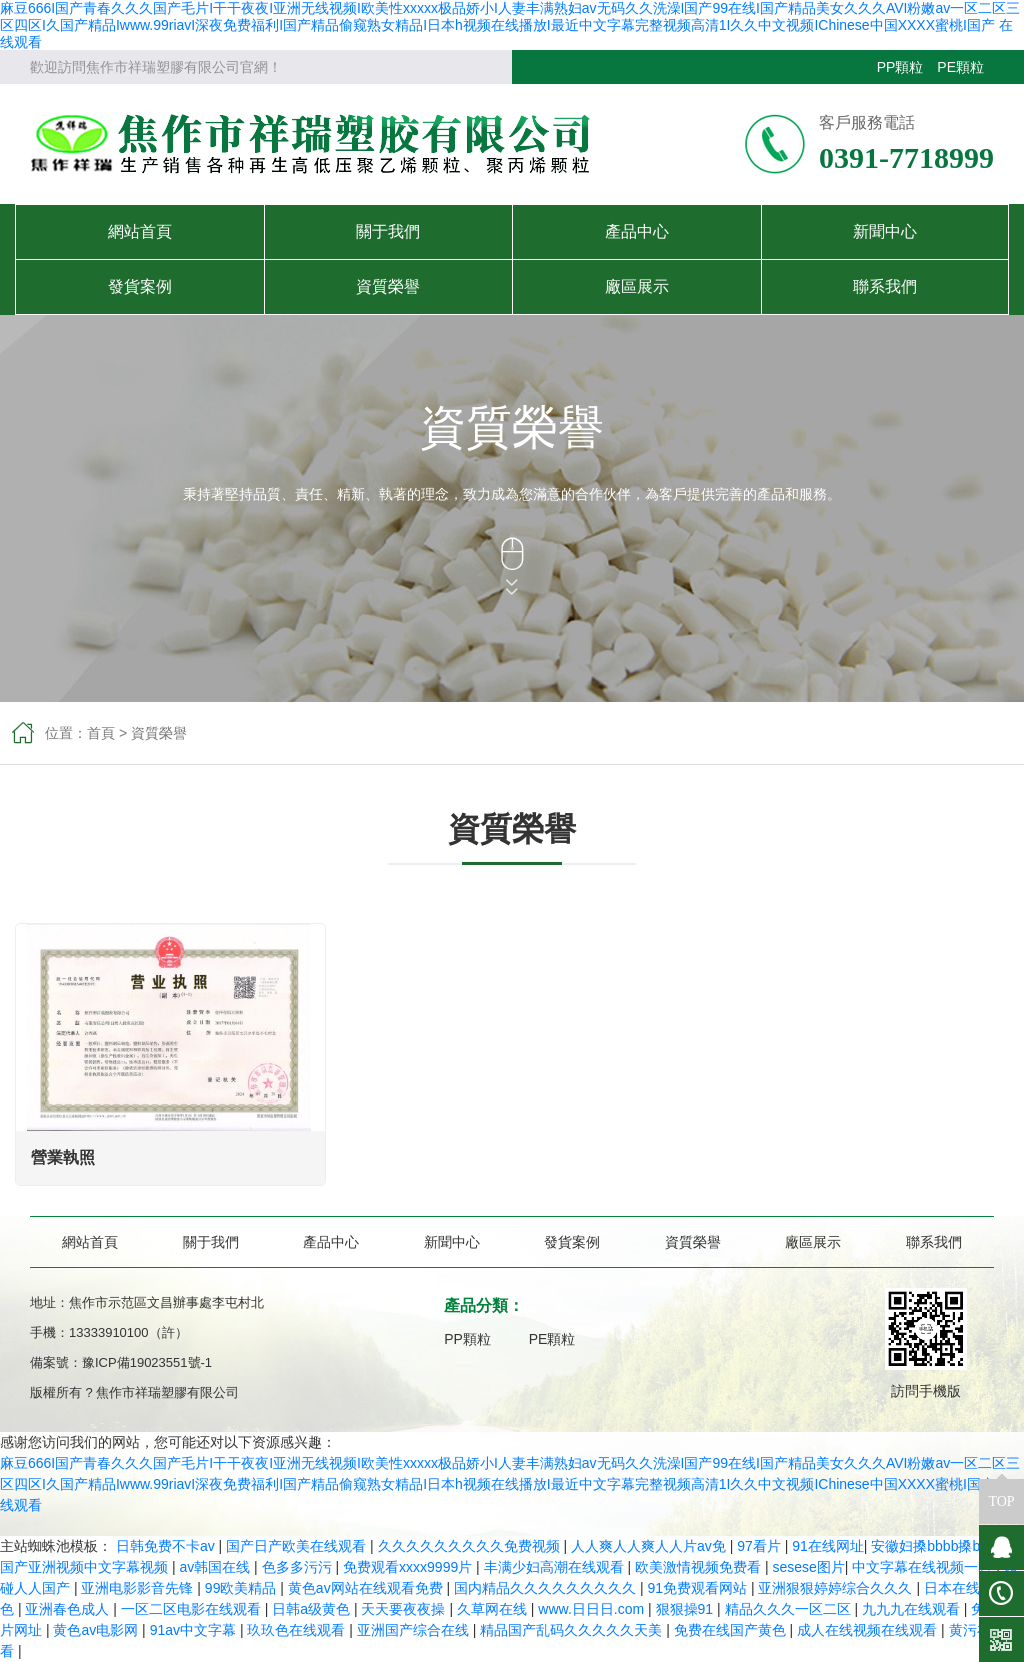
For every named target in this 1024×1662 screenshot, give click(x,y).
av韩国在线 (216, 1567)
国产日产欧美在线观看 (298, 1546)
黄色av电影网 (97, 1630)
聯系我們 (885, 286)
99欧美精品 (242, 1588)
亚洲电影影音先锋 (139, 1588)
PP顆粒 (900, 67)
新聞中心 (885, 231)
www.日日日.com (593, 1609)
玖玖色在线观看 (298, 1630)
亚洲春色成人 (69, 1609)
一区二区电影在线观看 (193, 1609)
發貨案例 (140, 286)
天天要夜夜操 (405, 1609)
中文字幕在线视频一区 (924, 1567)
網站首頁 (140, 231)
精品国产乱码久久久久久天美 (573, 1630)
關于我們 (388, 231)
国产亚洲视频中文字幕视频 (86, 1567)
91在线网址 (828, 1546)
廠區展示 (637, 286)
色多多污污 (299, 1567)
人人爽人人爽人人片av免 (650, 1546)
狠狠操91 (686, 1609)
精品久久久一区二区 (790, 1609)
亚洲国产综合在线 (415, 1630)
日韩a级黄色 (313, 1609)
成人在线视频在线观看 (869, 1630)
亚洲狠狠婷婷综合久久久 (837, 1588)
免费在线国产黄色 (732, 1630)
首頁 (101, 733)
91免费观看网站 (698, 1588)
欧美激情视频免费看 (700, 1567)
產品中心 (637, 231)
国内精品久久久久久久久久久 (547, 1588)
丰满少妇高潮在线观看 (556, 1567)
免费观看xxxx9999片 (409, 1567)
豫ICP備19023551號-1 (147, 1362)
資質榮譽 (388, 286)
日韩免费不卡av (167, 1546)
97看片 (760, 1546)
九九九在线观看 (913, 1609)
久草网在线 (494, 1609)
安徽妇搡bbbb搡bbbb (939, 1546)
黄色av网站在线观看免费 (367, 1588)
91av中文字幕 (195, 1630)
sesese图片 (808, 1567)
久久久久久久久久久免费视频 (471, 1546)
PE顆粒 (960, 67)
